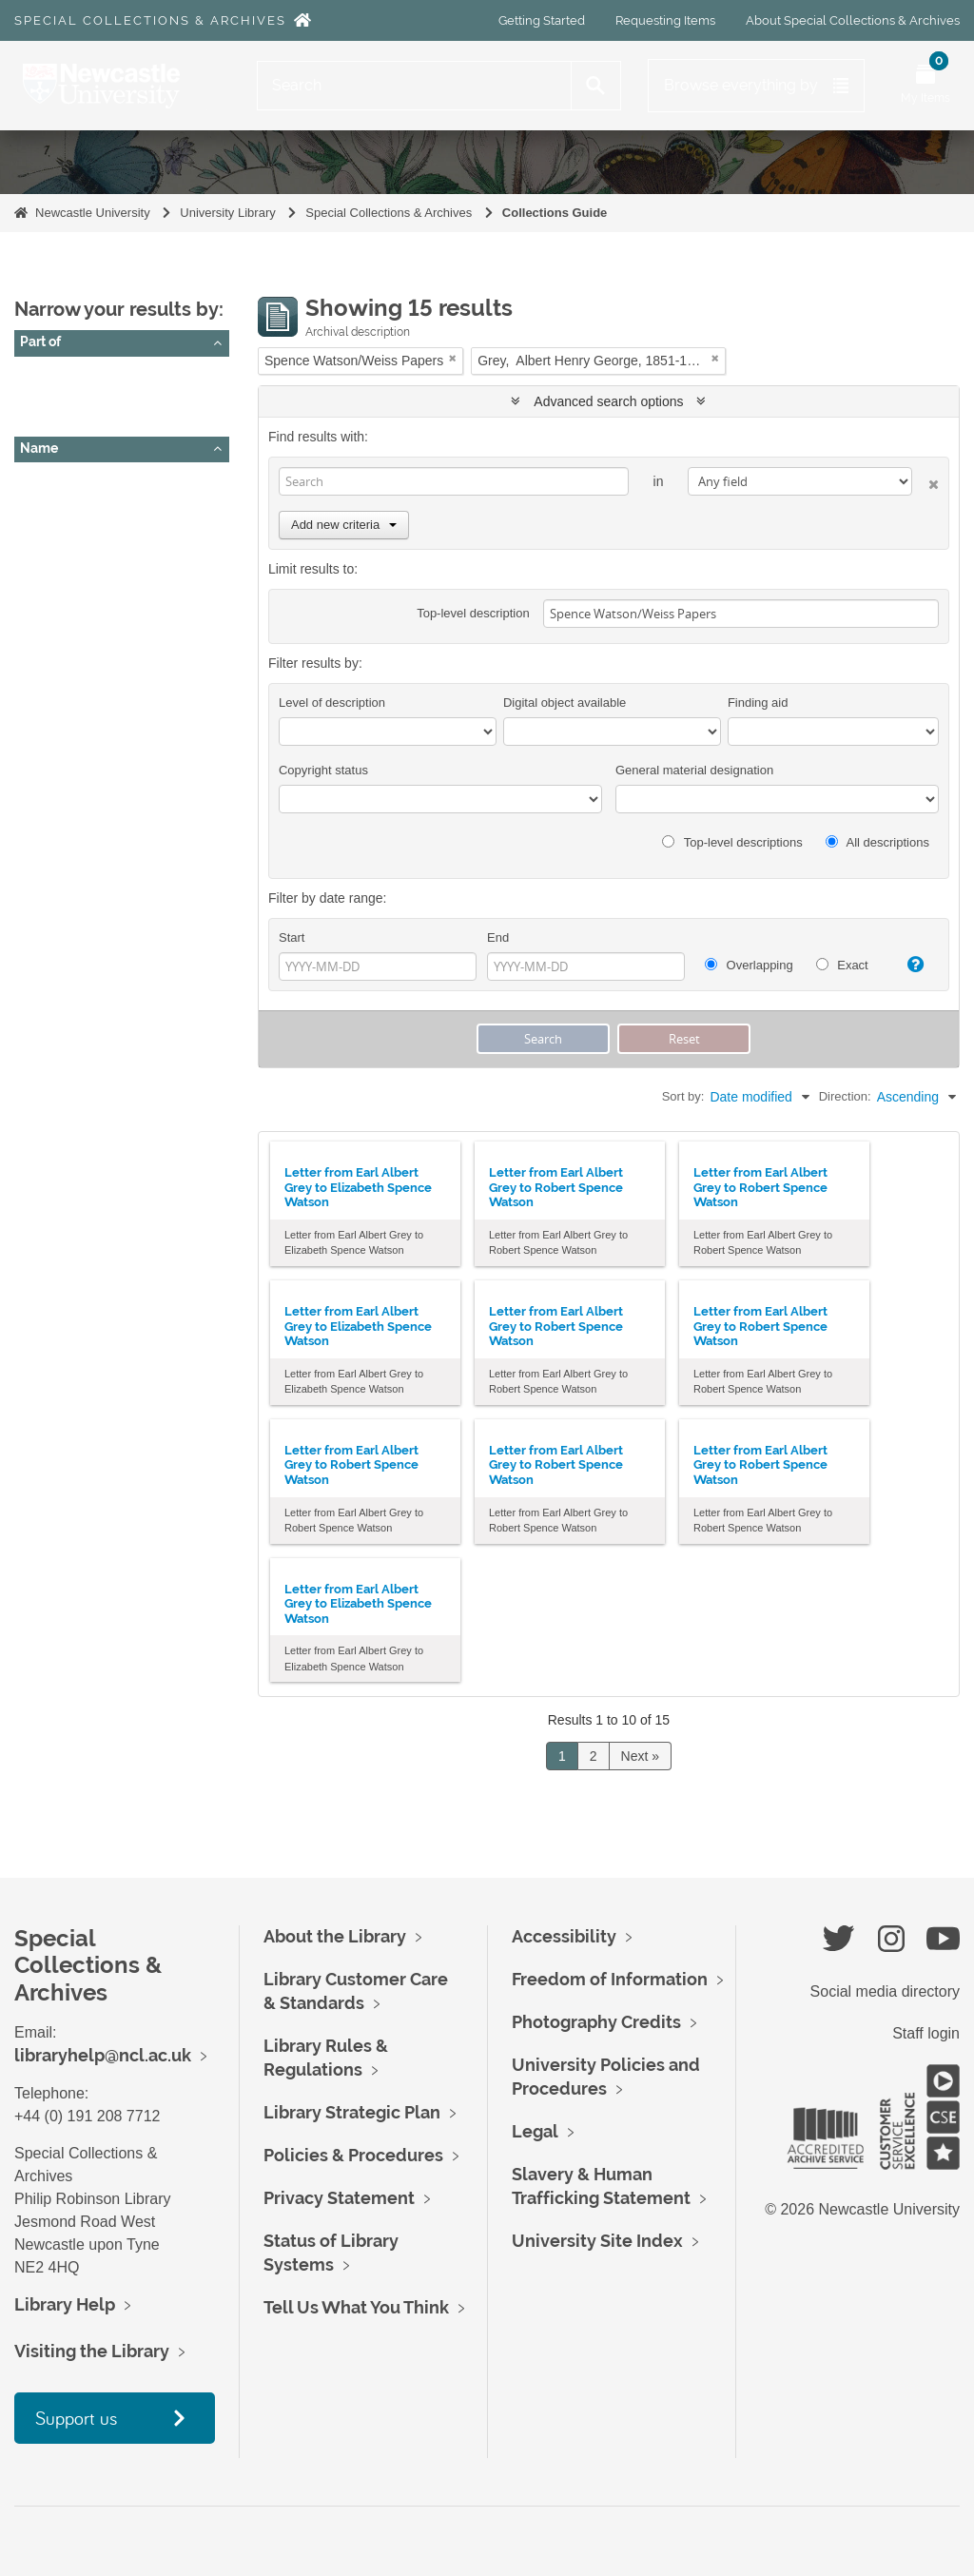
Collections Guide (555, 212)
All (35, 375)
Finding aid (758, 702)
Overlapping (749, 965)
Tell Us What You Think (356, 2307)
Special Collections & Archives (150, 20)
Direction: (845, 1096)
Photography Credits (596, 2022)
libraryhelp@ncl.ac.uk (102, 2055)
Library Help (64, 2304)
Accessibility (564, 1936)
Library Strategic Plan (351, 2112)
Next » (640, 1756)
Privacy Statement (339, 2198)
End (498, 937)
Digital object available (564, 702)
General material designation (694, 770)
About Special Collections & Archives (853, 20)
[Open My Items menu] (925, 85)
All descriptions (877, 842)
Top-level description (473, 613)
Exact (842, 965)
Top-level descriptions (732, 842)
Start (291, 937)
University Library (227, 212)
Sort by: (683, 1096)
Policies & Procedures (353, 2155)
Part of (40, 341)
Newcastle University (92, 212)
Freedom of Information (610, 1979)
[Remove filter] (453, 358)
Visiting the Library (91, 2351)
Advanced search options (608, 401)
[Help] (910, 964)
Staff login (926, 2033)
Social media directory (885, 1991)
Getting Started (541, 20)
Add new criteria (344, 524)
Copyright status (323, 770)
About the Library (334, 1936)
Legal (535, 2131)
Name (39, 448)
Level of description (332, 702)
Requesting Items (665, 20)
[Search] (414, 85)
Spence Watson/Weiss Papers (117, 399)
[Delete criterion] (925, 481)
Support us (76, 2418)
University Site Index (597, 2241)
